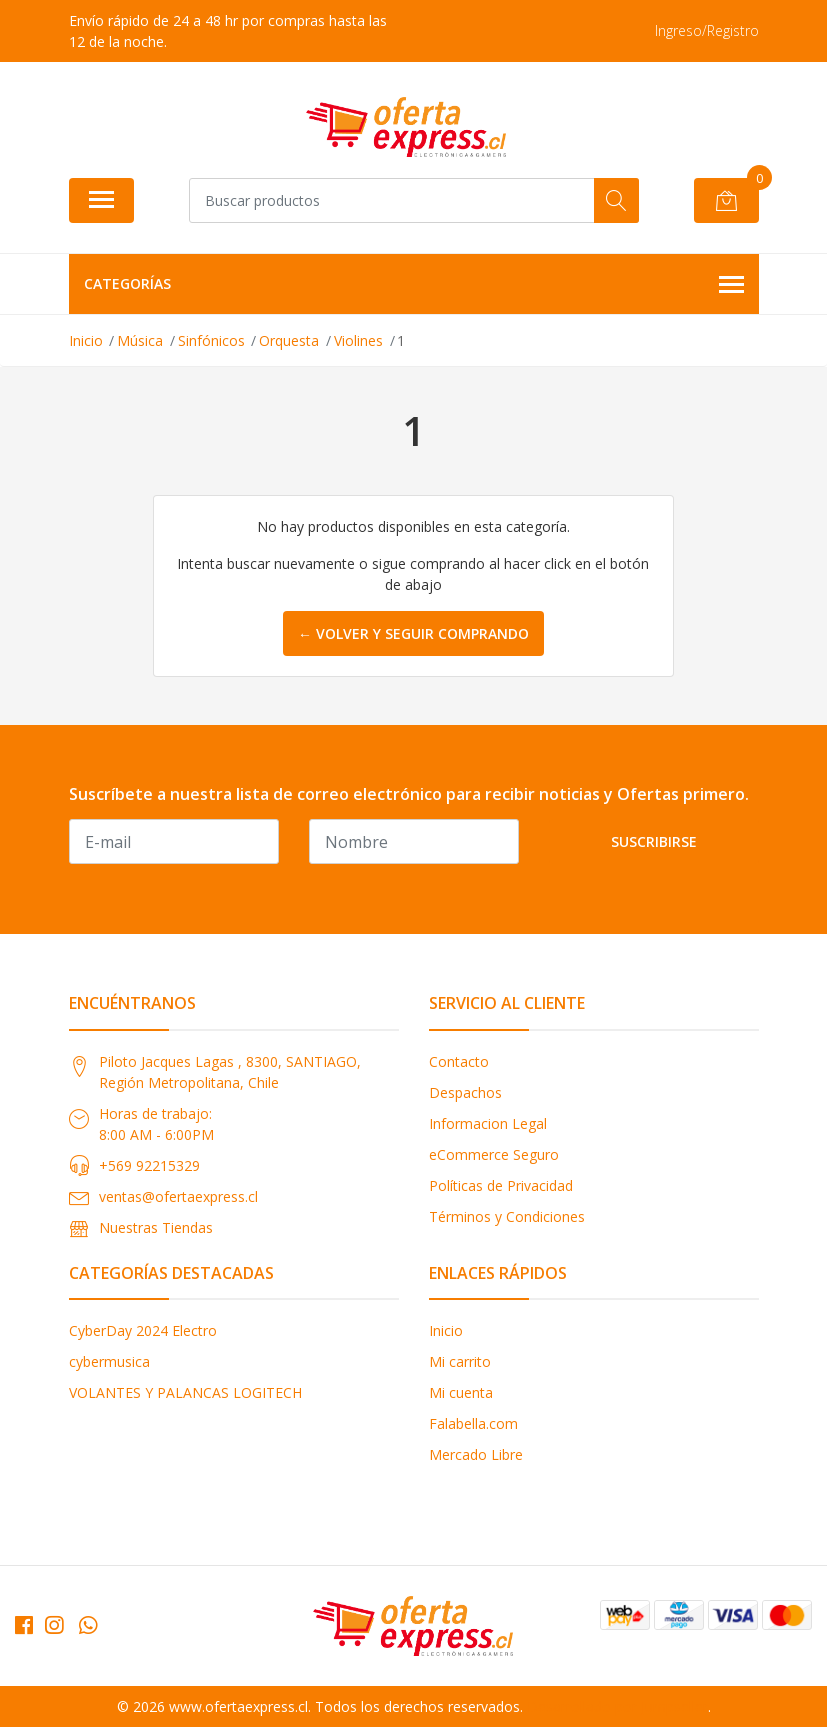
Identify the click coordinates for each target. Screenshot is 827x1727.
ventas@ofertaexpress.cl (178, 1196)
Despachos (465, 1092)
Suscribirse (654, 841)
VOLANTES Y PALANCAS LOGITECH (185, 1392)
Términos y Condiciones (507, 1216)
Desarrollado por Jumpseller (617, 1706)
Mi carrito (460, 1361)
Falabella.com (473, 1423)
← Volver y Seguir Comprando (413, 633)
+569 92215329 (149, 1165)
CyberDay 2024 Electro (143, 1330)
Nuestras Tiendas (156, 1227)
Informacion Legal (488, 1123)
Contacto (459, 1061)
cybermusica (109, 1361)
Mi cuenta (461, 1392)
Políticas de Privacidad (501, 1185)
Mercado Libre (476, 1454)
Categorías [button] (414, 285)
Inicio (446, 1330)
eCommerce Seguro (494, 1154)
